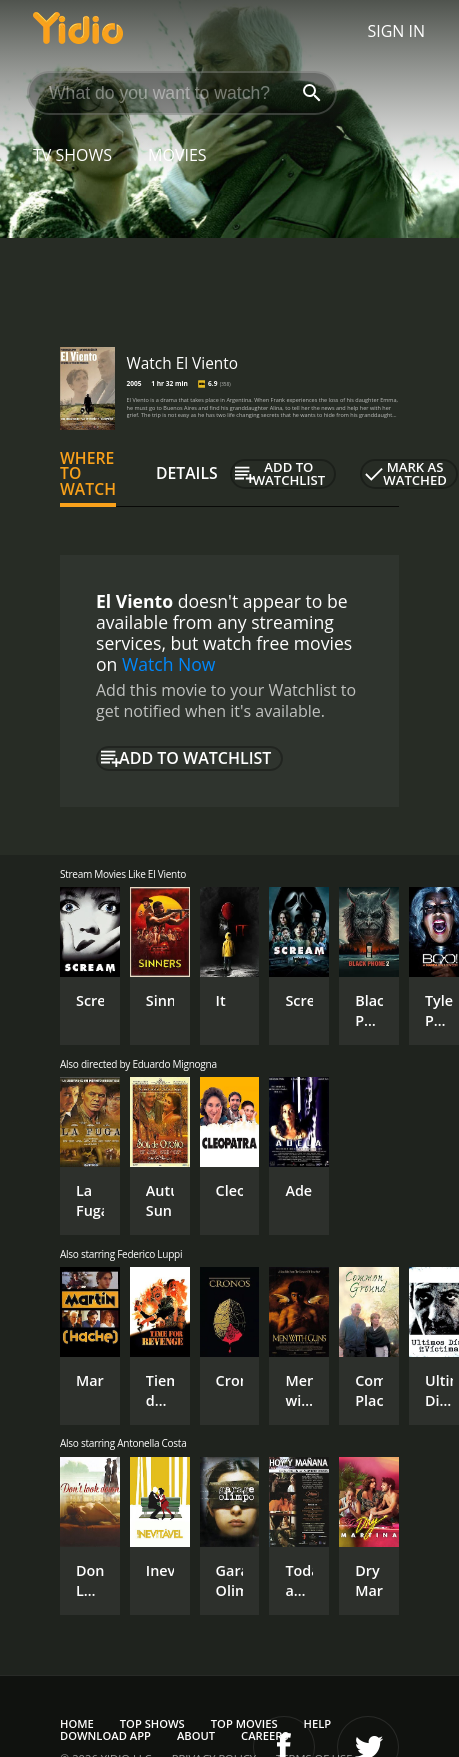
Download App (105, 1735)
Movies (177, 155)
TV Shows (72, 155)
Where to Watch (88, 474)
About (196, 1735)
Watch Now (169, 664)
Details (187, 473)
